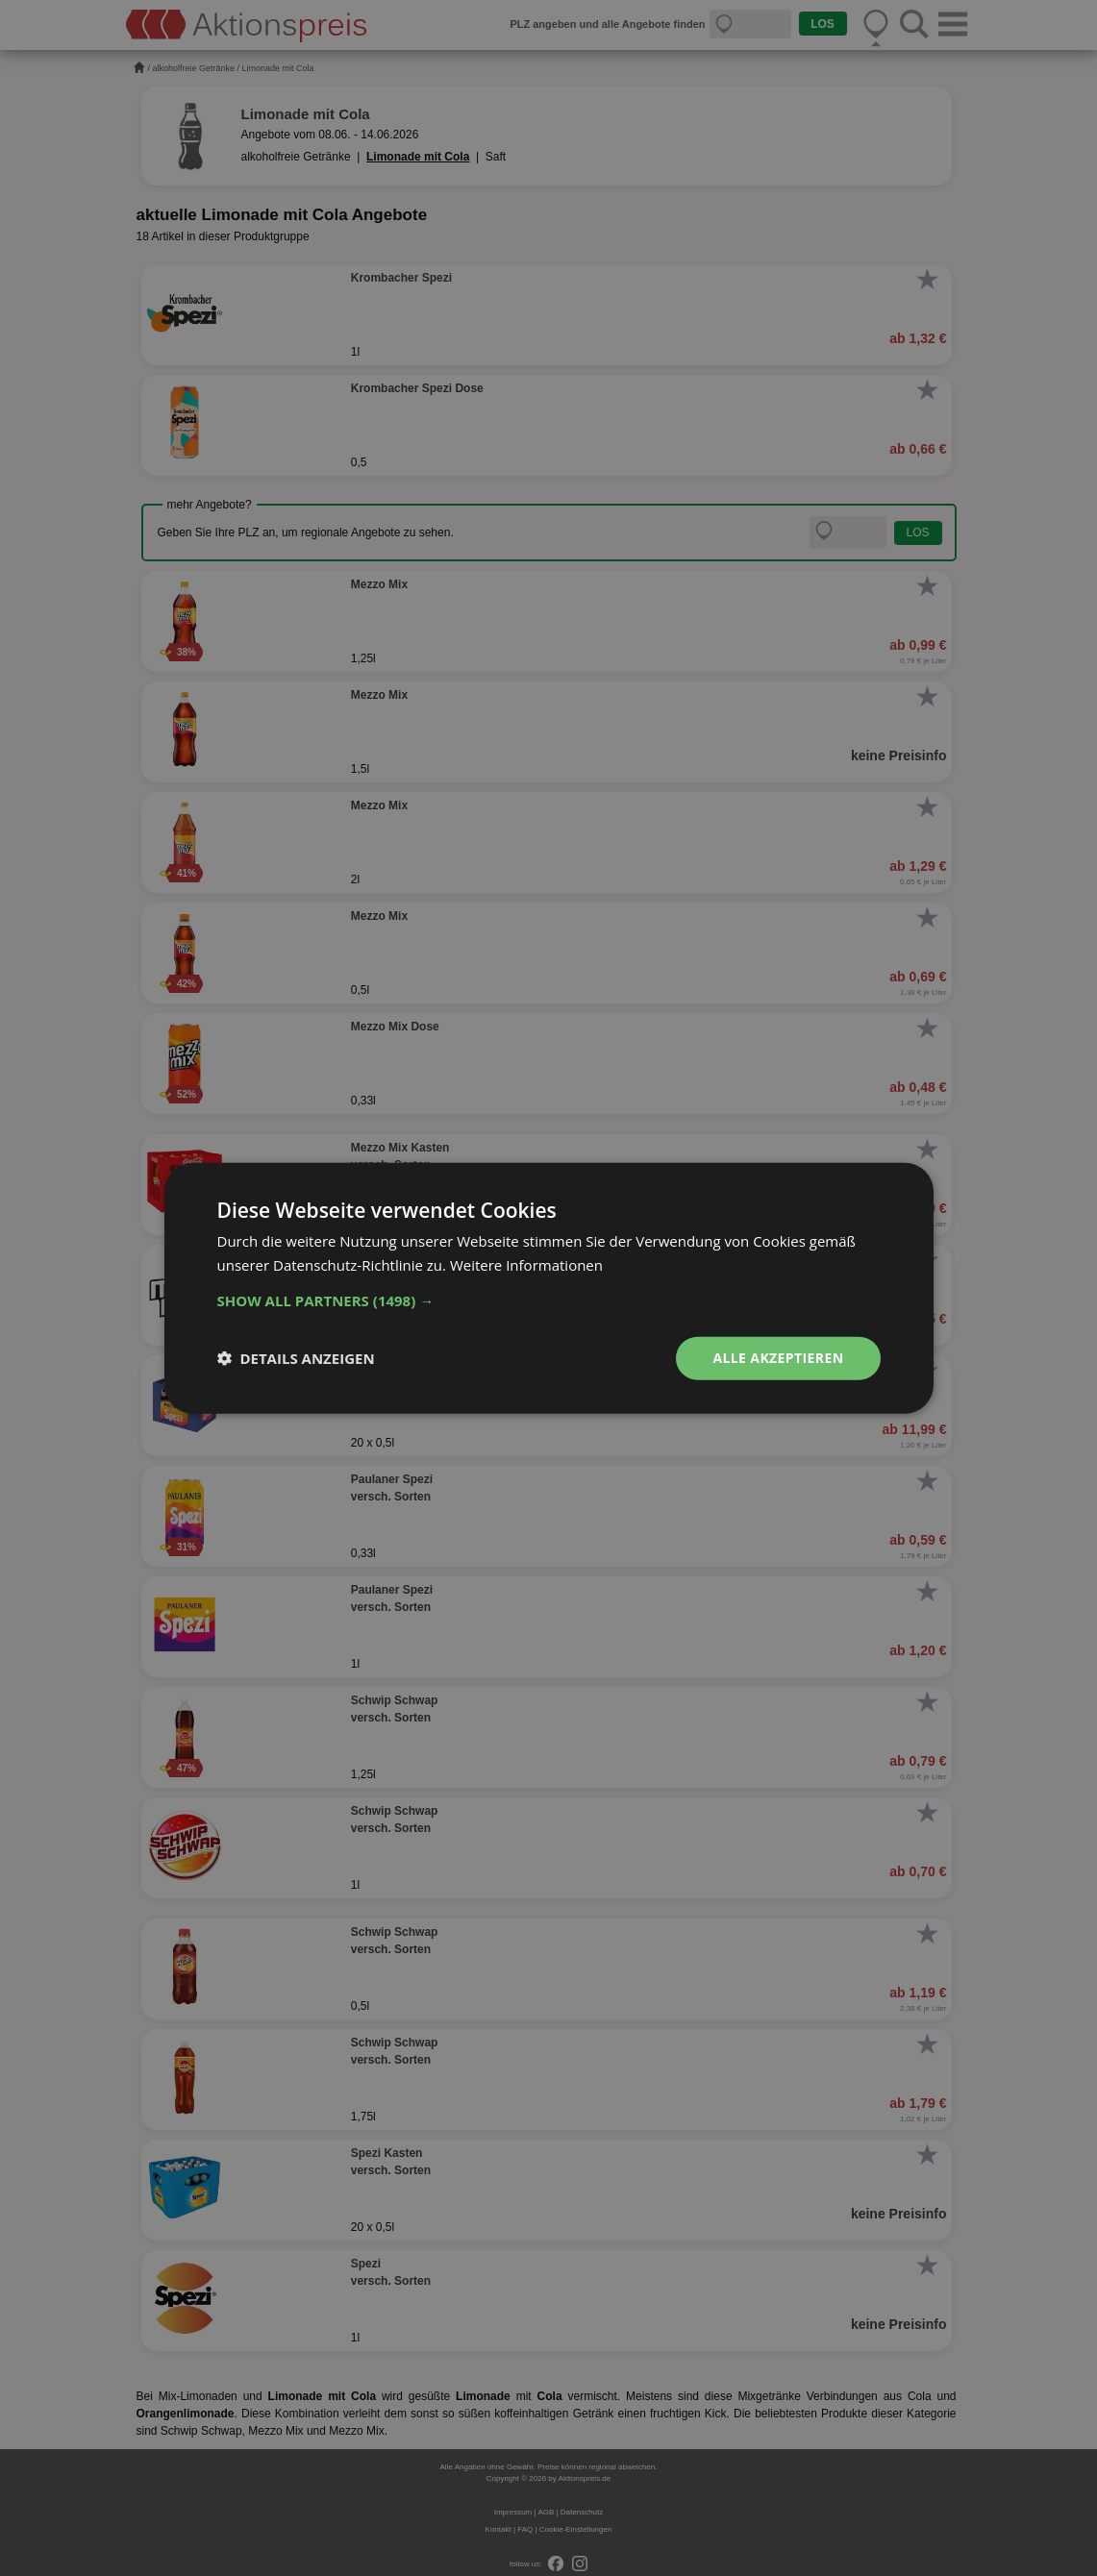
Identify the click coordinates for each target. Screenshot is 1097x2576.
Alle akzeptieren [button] (777, 1358)
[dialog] (548, 1288)
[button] (549, 1300)
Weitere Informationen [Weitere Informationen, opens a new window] (526, 1265)
